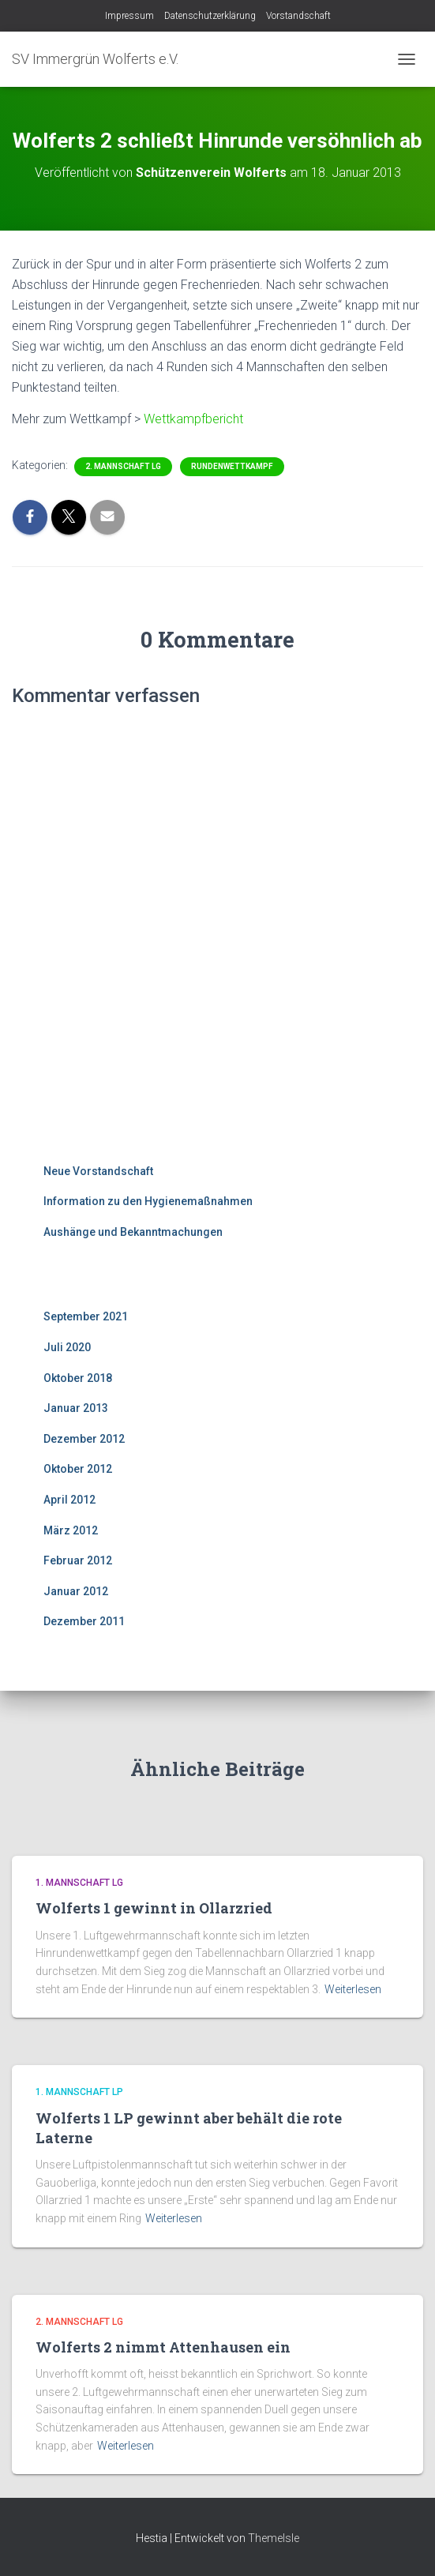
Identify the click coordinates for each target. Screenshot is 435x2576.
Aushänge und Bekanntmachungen (133, 1232)
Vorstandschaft (298, 15)
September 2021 (85, 1316)
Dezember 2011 (84, 1621)
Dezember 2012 (84, 1439)
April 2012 (69, 1499)
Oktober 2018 (77, 1378)
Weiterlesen (352, 1989)
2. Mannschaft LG (123, 466)
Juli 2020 (67, 1347)
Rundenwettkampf (232, 466)
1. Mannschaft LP (79, 2091)
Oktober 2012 (77, 1469)
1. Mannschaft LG (79, 1882)
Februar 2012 (77, 1560)
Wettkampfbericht (193, 418)
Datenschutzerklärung (210, 15)
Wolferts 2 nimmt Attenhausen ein (163, 2347)
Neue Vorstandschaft (98, 1171)
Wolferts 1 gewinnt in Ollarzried (154, 1907)
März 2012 (70, 1530)
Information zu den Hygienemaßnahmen (148, 1201)
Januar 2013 (75, 1408)
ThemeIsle (273, 2538)
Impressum (129, 15)
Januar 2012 (75, 1591)
